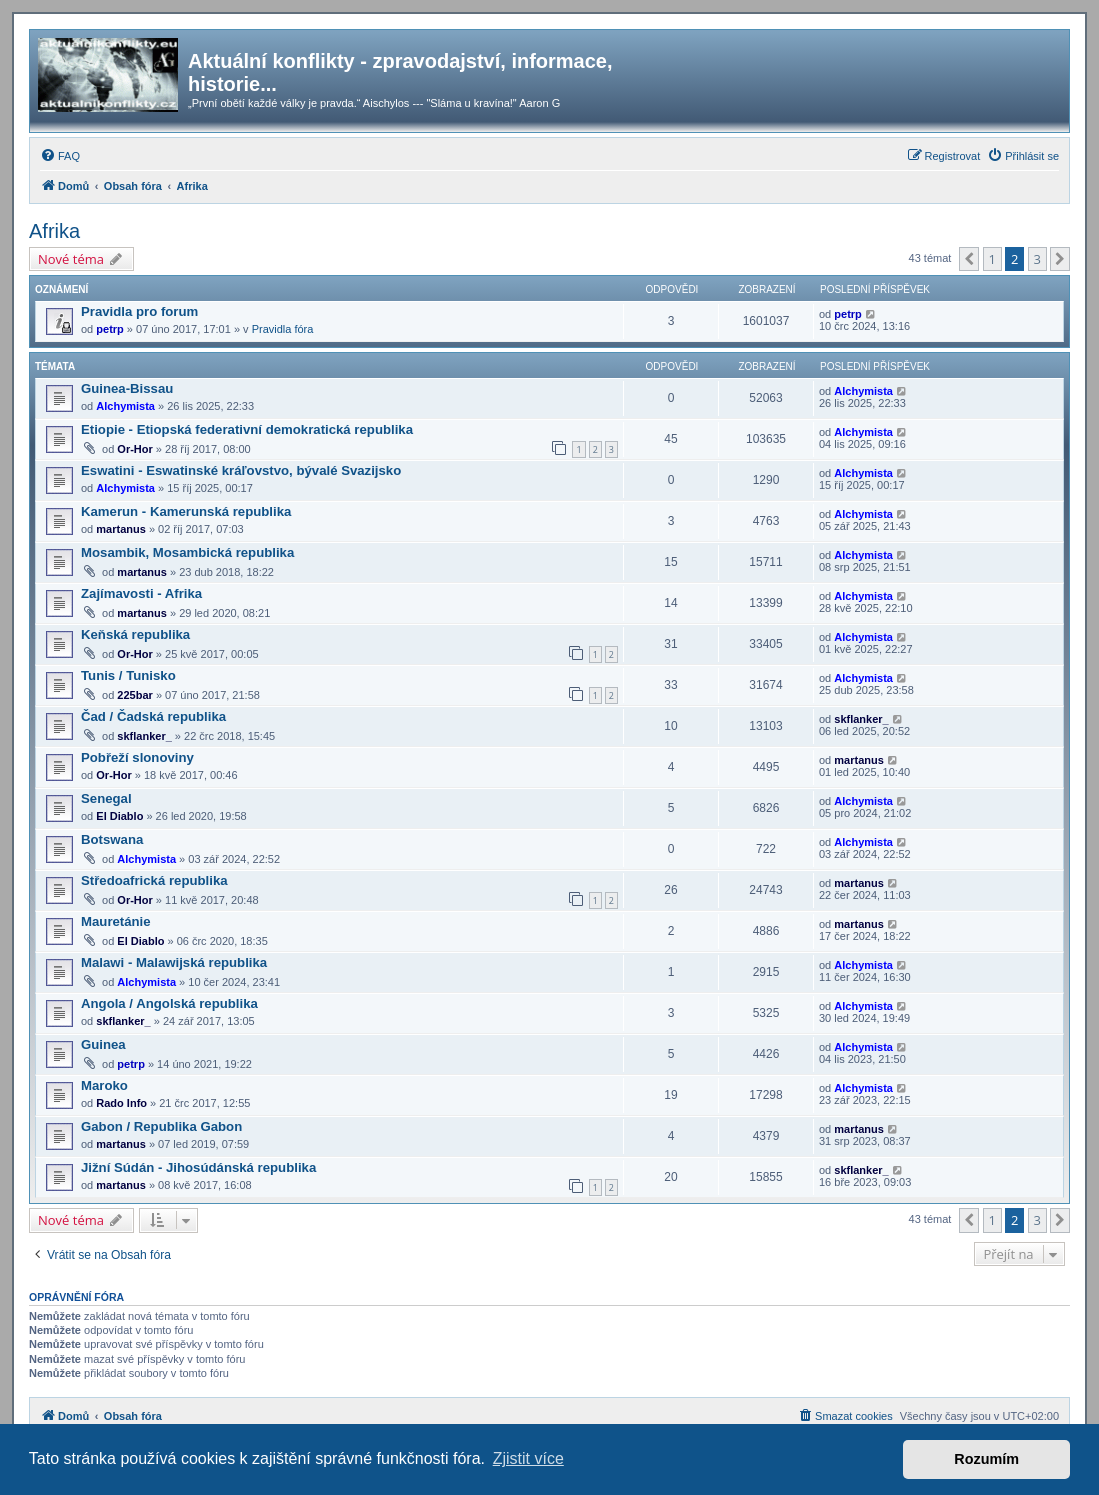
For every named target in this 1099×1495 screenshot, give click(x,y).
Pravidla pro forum (139, 311)
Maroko (104, 1085)
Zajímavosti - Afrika (141, 593)
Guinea (103, 1044)
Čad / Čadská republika (153, 716)
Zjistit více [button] (528, 1458)
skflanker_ (144, 736)
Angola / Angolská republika (169, 1003)
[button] (969, 259)
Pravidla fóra (283, 329)
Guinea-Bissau (127, 388)
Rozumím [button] (986, 1459)
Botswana (112, 839)
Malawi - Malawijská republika (174, 962)
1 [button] (992, 259)
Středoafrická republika (154, 880)
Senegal (106, 798)
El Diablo (119, 816)
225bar (134, 695)
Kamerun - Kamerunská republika (186, 511)
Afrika (54, 231)
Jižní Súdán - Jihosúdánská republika (198, 1167)
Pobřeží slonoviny (137, 757)
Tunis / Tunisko (128, 675)
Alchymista (125, 406)
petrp (110, 329)
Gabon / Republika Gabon (161, 1126)
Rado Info (121, 1103)
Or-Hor (134, 449)
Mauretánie (116, 921)
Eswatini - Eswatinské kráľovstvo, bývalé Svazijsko (241, 470)
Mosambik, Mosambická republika (187, 552)
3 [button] (1037, 259)
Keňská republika (135, 634)
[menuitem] (60, 156)
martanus (121, 529)
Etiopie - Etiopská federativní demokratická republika (247, 429)
